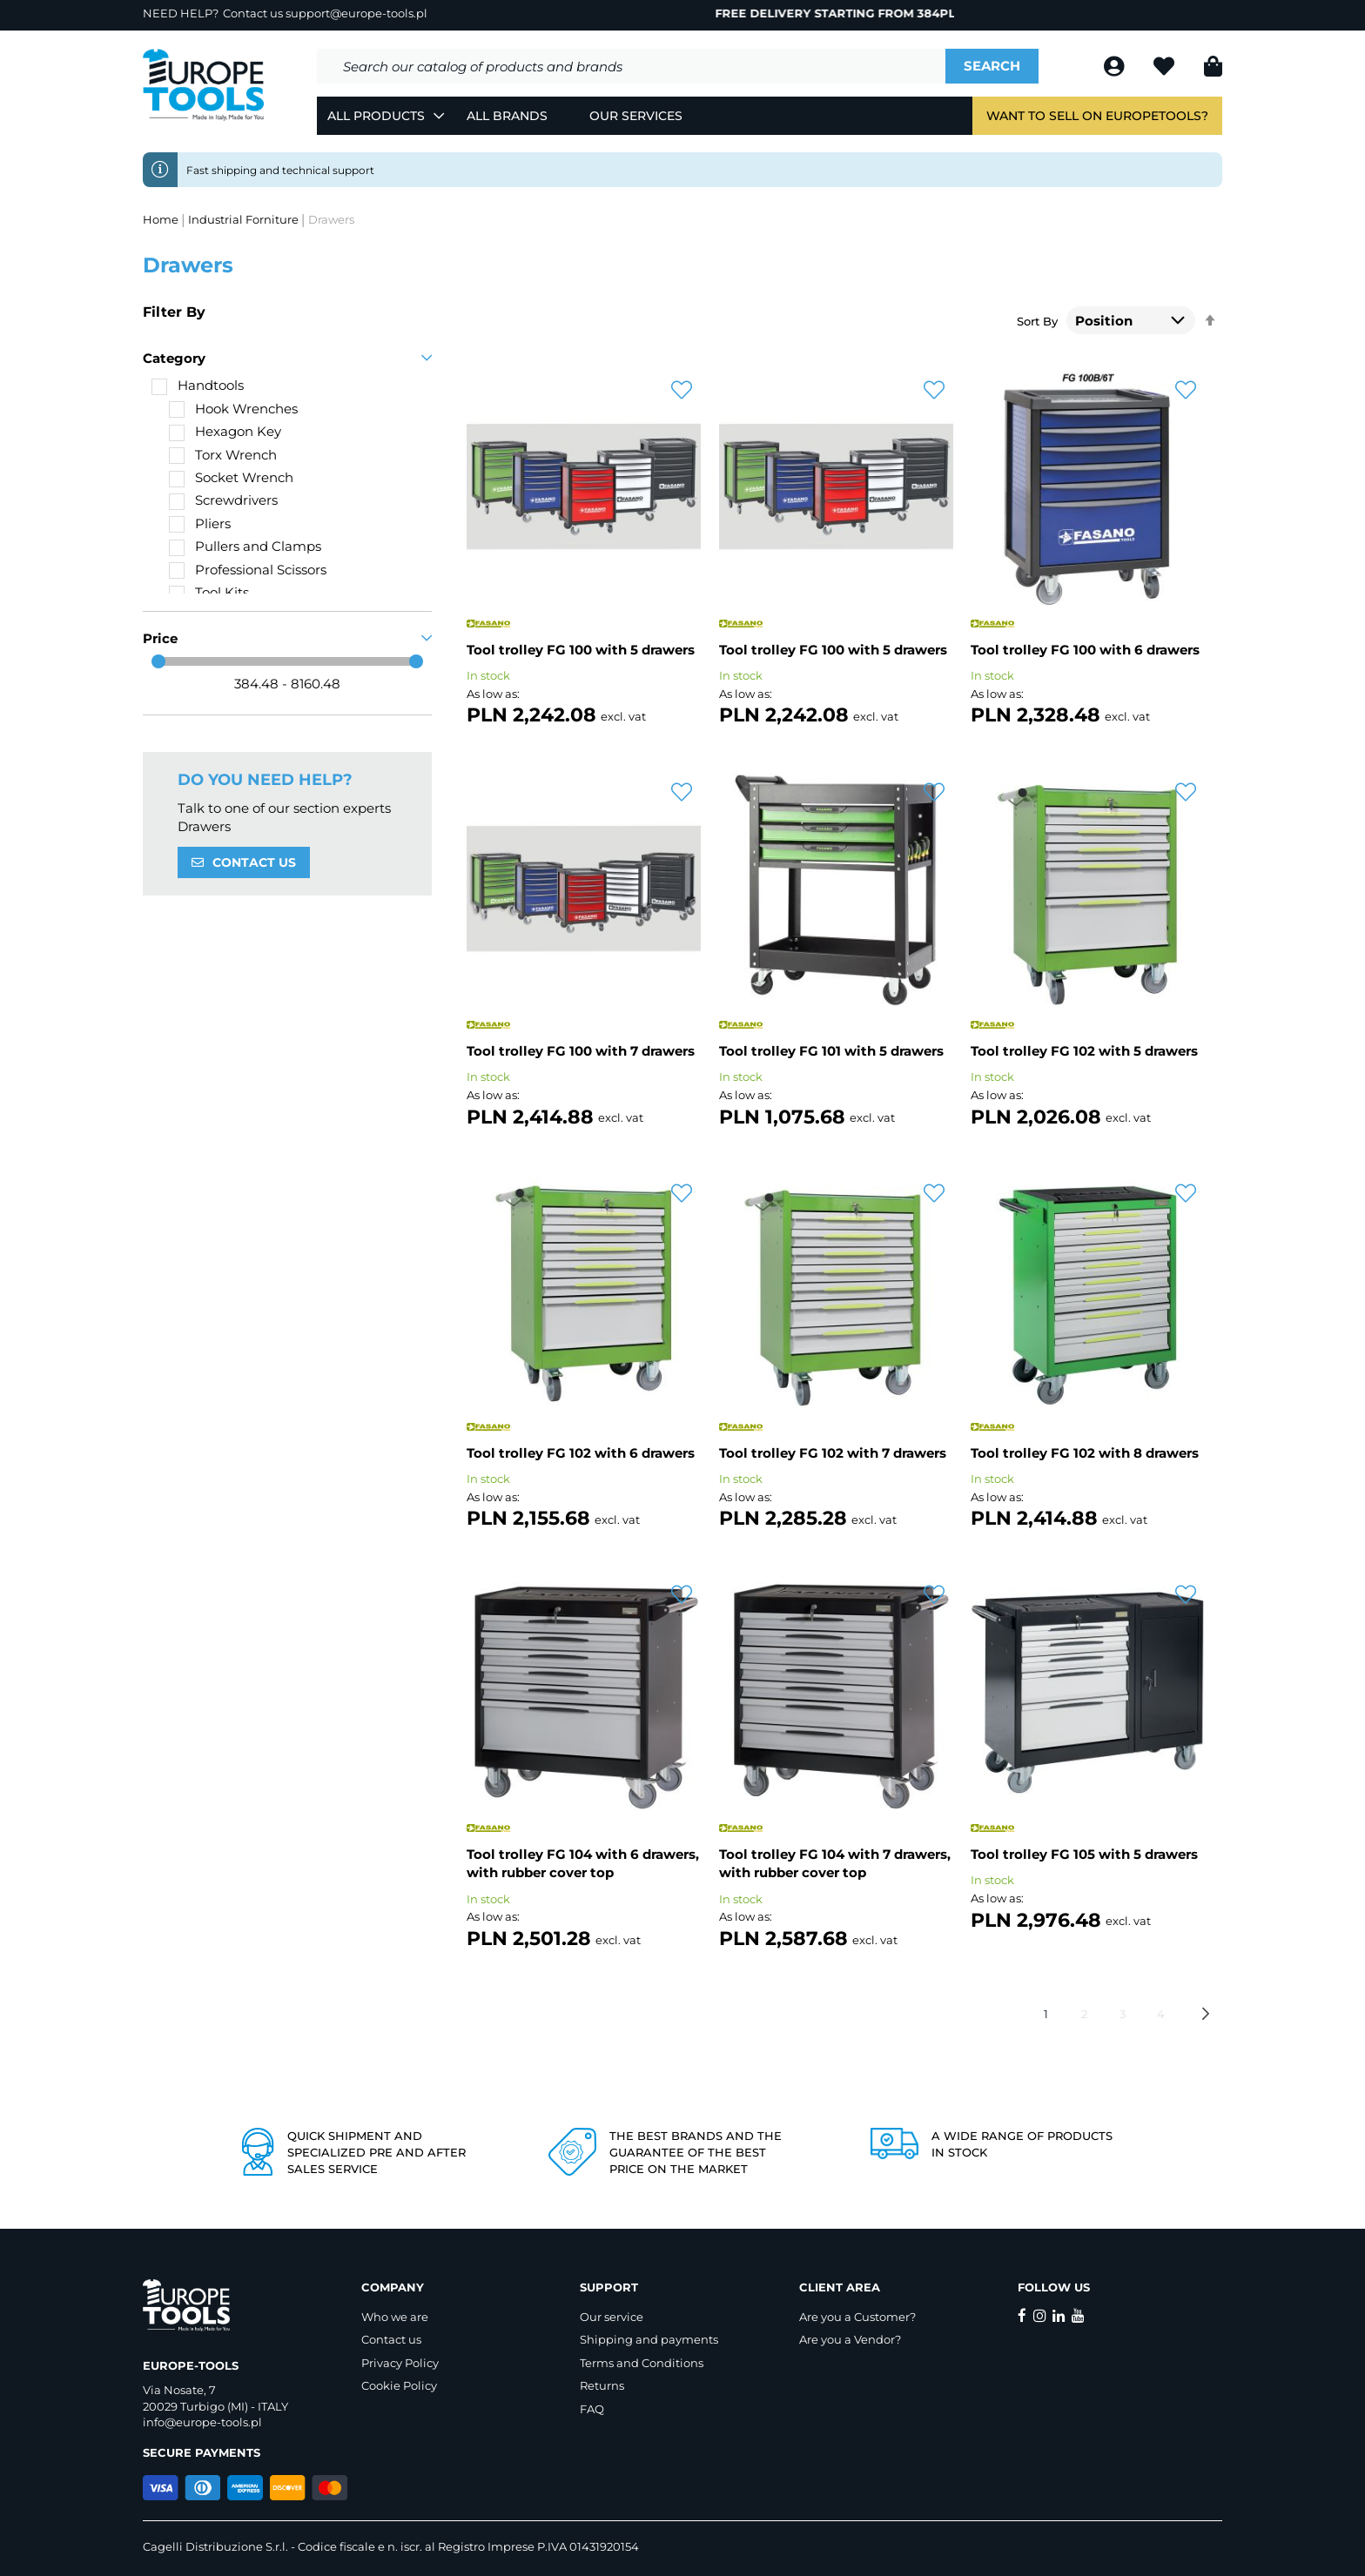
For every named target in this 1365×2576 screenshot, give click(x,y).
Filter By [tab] (174, 312)
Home (162, 219)
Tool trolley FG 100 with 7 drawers (581, 1051)
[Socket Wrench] (231, 477)
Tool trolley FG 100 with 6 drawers (1085, 649)
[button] (681, 390)
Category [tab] (174, 358)
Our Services (635, 116)
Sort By (1037, 321)
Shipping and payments (649, 2339)
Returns (602, 2385)
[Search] (992, 66)
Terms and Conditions (641, 2363)
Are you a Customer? (857, 2317)
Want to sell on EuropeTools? (1097, 116)
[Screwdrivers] (223, 500)
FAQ (592, 2409)
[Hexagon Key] (225, 431)
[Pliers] (200, 523)
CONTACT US (254, 862)
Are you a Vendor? (850, 2339)
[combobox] (631, 66)
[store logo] (204, 85)
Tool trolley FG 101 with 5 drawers (831, 1051)
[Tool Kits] (209, 592)
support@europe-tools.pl (356, 13)
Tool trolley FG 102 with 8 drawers (1085, 1453)
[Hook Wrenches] (233, 408)
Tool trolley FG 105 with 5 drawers (1084, 1854)
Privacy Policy (400, 2363)
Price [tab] (160, 638)
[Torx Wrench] (223, 455)
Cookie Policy (399, 2385)
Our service (611, 2317)
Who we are (394, 2317)
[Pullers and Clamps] (245, 546)
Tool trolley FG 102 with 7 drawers (832, 1453)
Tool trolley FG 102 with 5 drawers (1084, 1051)
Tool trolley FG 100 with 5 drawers (581, 649)
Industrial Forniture (244, 219)
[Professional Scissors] (247, 569)
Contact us (391, 2339)
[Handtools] (197, 385)
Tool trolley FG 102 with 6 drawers (581, 1453)
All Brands (507, 116)
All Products (376, 116)
